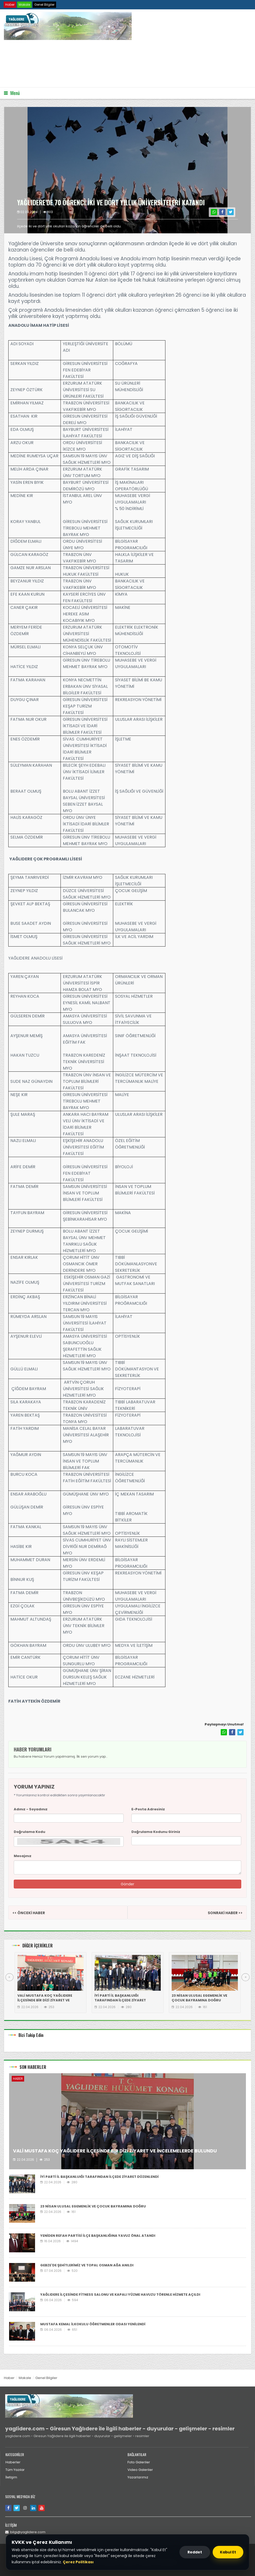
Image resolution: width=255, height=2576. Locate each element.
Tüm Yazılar (15, 2469)
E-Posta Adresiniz (148, 1809)
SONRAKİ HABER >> (225, 1912)
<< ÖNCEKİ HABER (28, 1912)
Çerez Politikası (78, 2562)
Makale (24, 4)
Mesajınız (22, 1855)
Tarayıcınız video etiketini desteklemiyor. (43, 63)
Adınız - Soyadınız (31, 1809)
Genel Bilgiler (44, 4)
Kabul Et (228, 2552)
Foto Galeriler (139, 2462)
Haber (10, 4)
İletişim (11, 2477)
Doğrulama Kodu (29, 1831)
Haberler (13, 2462)
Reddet (194, 2552)
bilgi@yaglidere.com (25, 2532)
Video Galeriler (140, 2469)
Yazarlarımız (138, 2477)
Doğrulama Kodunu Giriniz (155, 1831)
